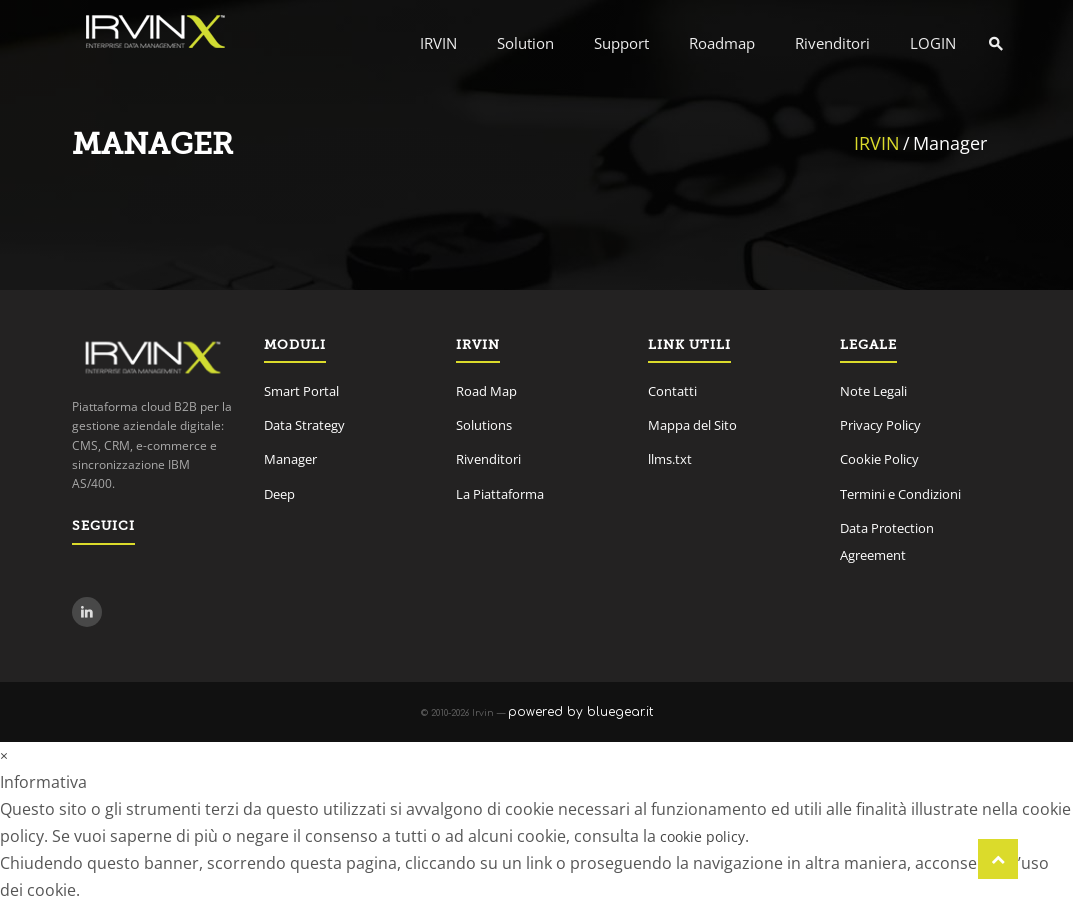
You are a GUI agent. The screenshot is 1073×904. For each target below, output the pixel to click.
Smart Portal (301, 391)
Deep (279, 494)
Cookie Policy (879, 459)
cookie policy (702, 836)
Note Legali (873, 391)
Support (621, 43)
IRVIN (438, 43)
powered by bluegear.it (580, 712)
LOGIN (933, 43)
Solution (525, 43)
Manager (290, 459)
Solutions (484, 425)
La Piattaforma (500, 494)
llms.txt (670, 459)
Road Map (486, 391)
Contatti (672, 391)
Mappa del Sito (692, 425)
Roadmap (722, 43)
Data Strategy (304, 425)
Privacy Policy (880, 425)
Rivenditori (832, 43)
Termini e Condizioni (900, 494)
